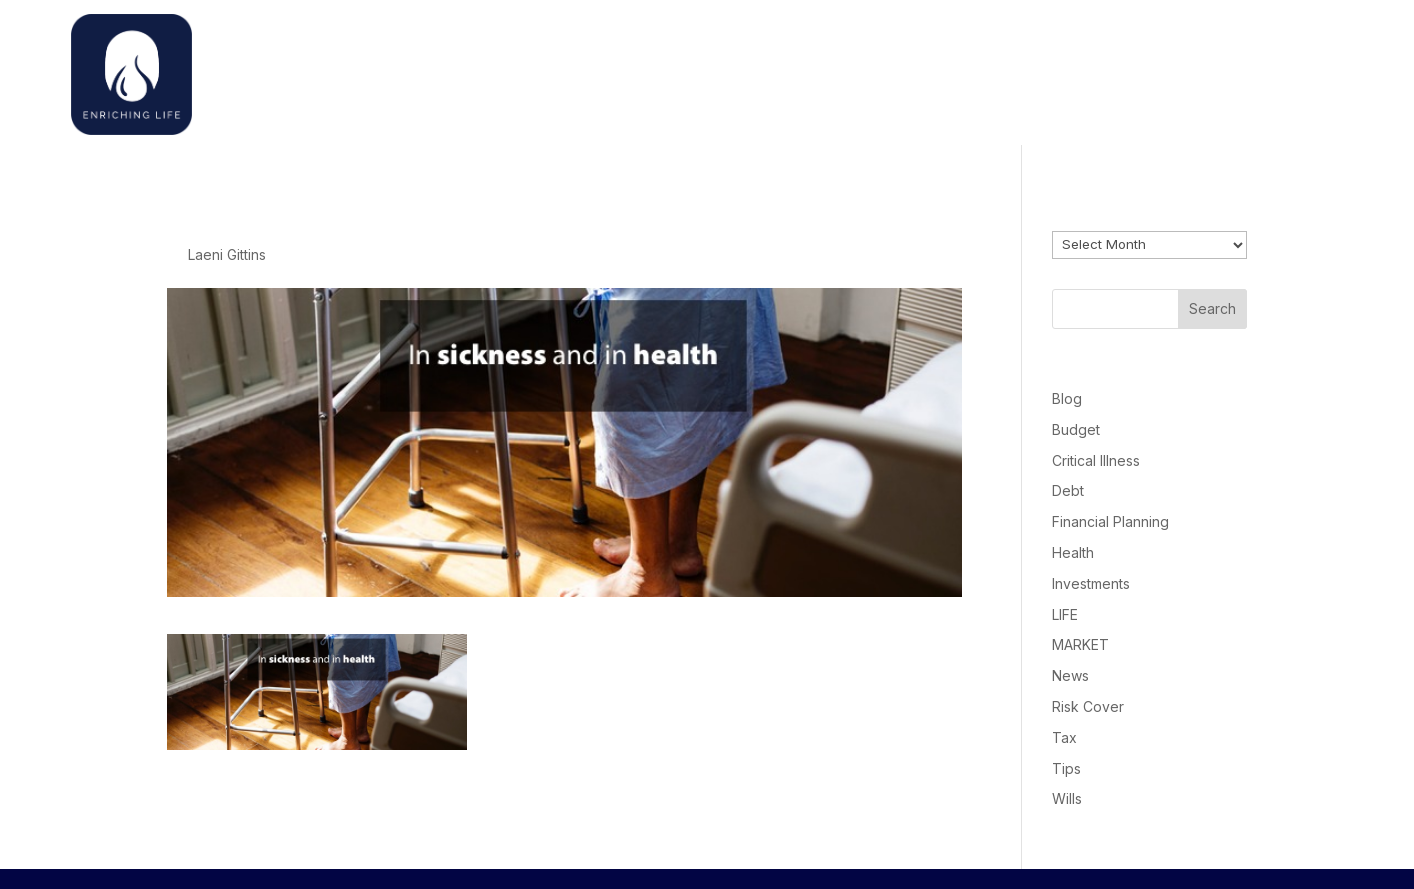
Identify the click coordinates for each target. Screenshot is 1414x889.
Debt (1068, 490)
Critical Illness (1096, 460)
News (1070, 675)
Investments (1091, 583)
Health (1073, 552)
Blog (1067, 398)
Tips (1066, 768)
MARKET (1080, 644)
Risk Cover (1088, 706)
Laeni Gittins (227, 254)
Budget (1076, 429)
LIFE (1065, 614)
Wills (1067, 798)
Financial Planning (1110, 521)
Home (975, 69)
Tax (1064, 737)
